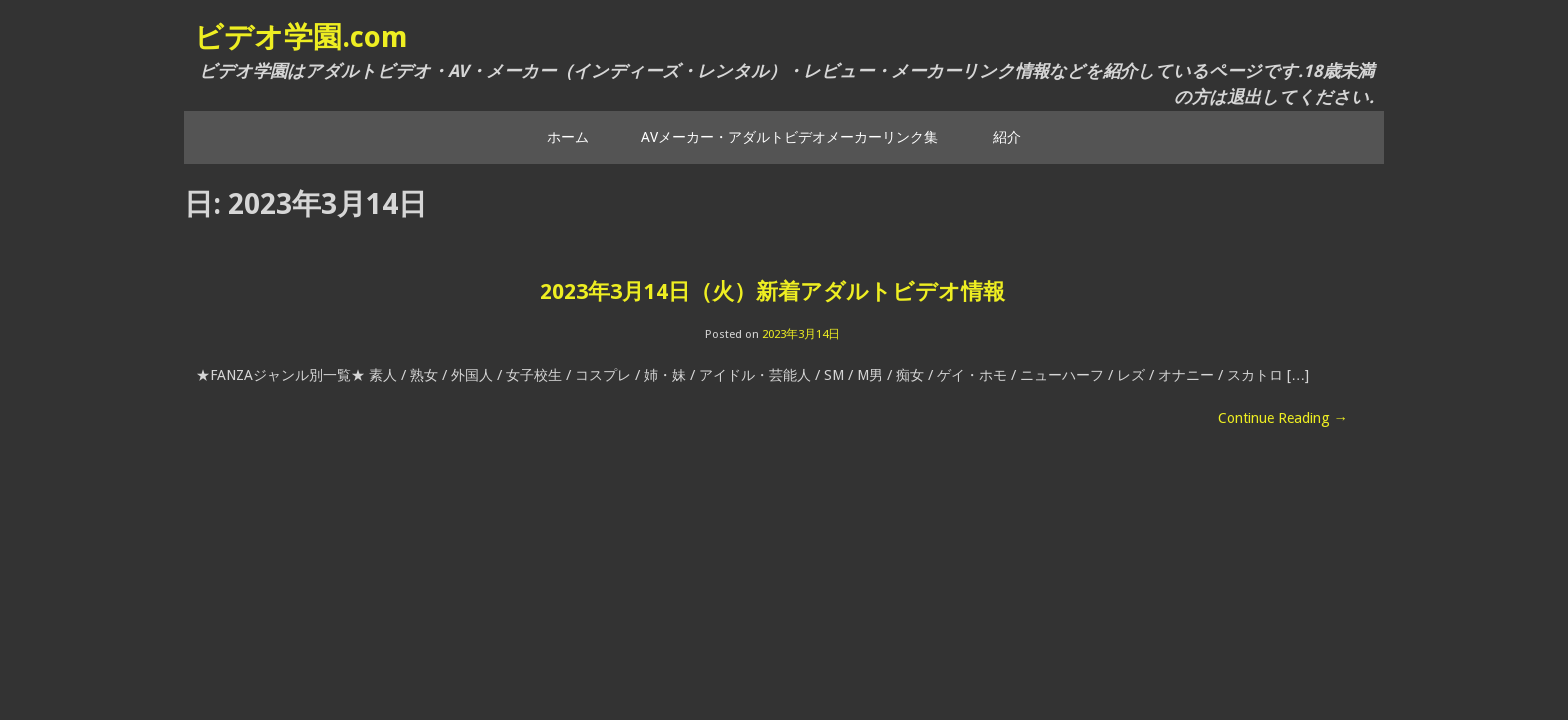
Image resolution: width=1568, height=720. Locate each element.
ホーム (568, 137)
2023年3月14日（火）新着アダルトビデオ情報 (772, 291)
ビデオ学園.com (301, 37)
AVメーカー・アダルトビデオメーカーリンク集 (789, 137)
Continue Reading (1283, 418)
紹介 (1007, 137)
